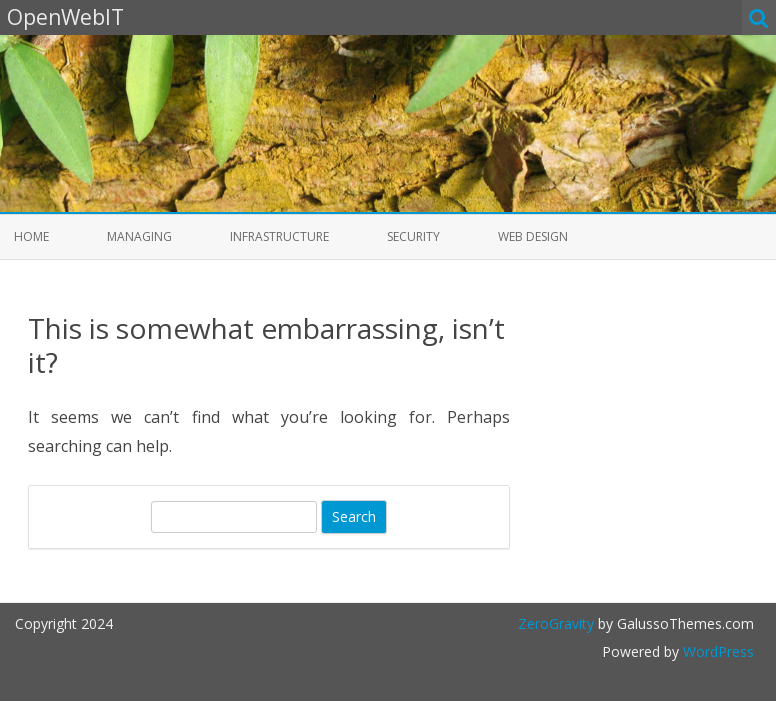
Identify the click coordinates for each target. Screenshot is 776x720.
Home (31, 236)
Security (413, 236)
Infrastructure (279, 236)
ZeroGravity (556, 623)
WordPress (716, 651)
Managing (139, 236)
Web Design (533, 236)
